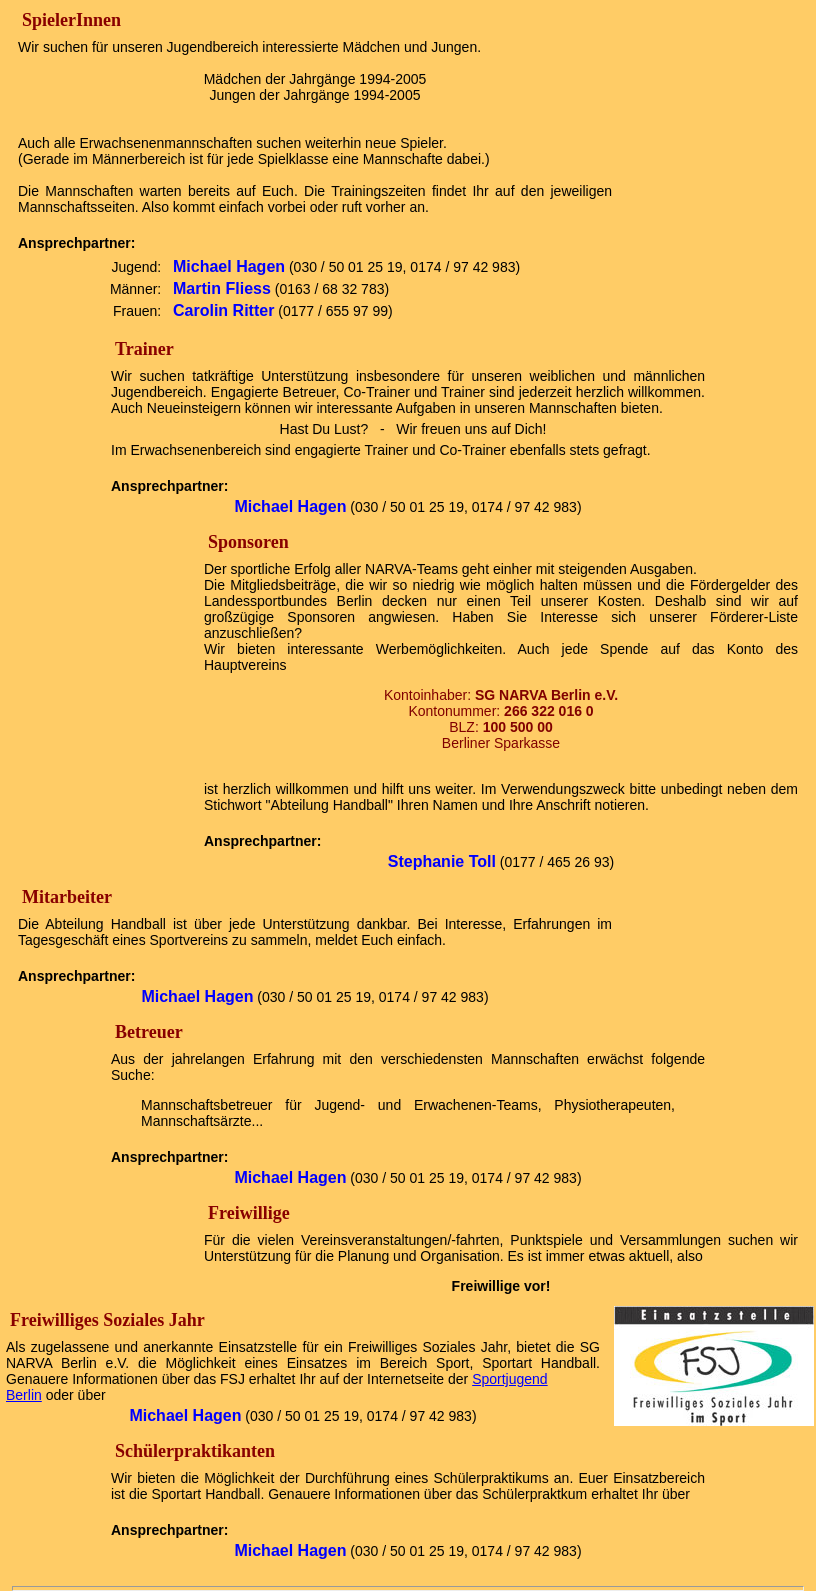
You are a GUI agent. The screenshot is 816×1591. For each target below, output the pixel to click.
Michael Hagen (229, 266)
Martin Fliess (222, 288)
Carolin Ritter (223, 310)
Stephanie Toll (442, 861)
